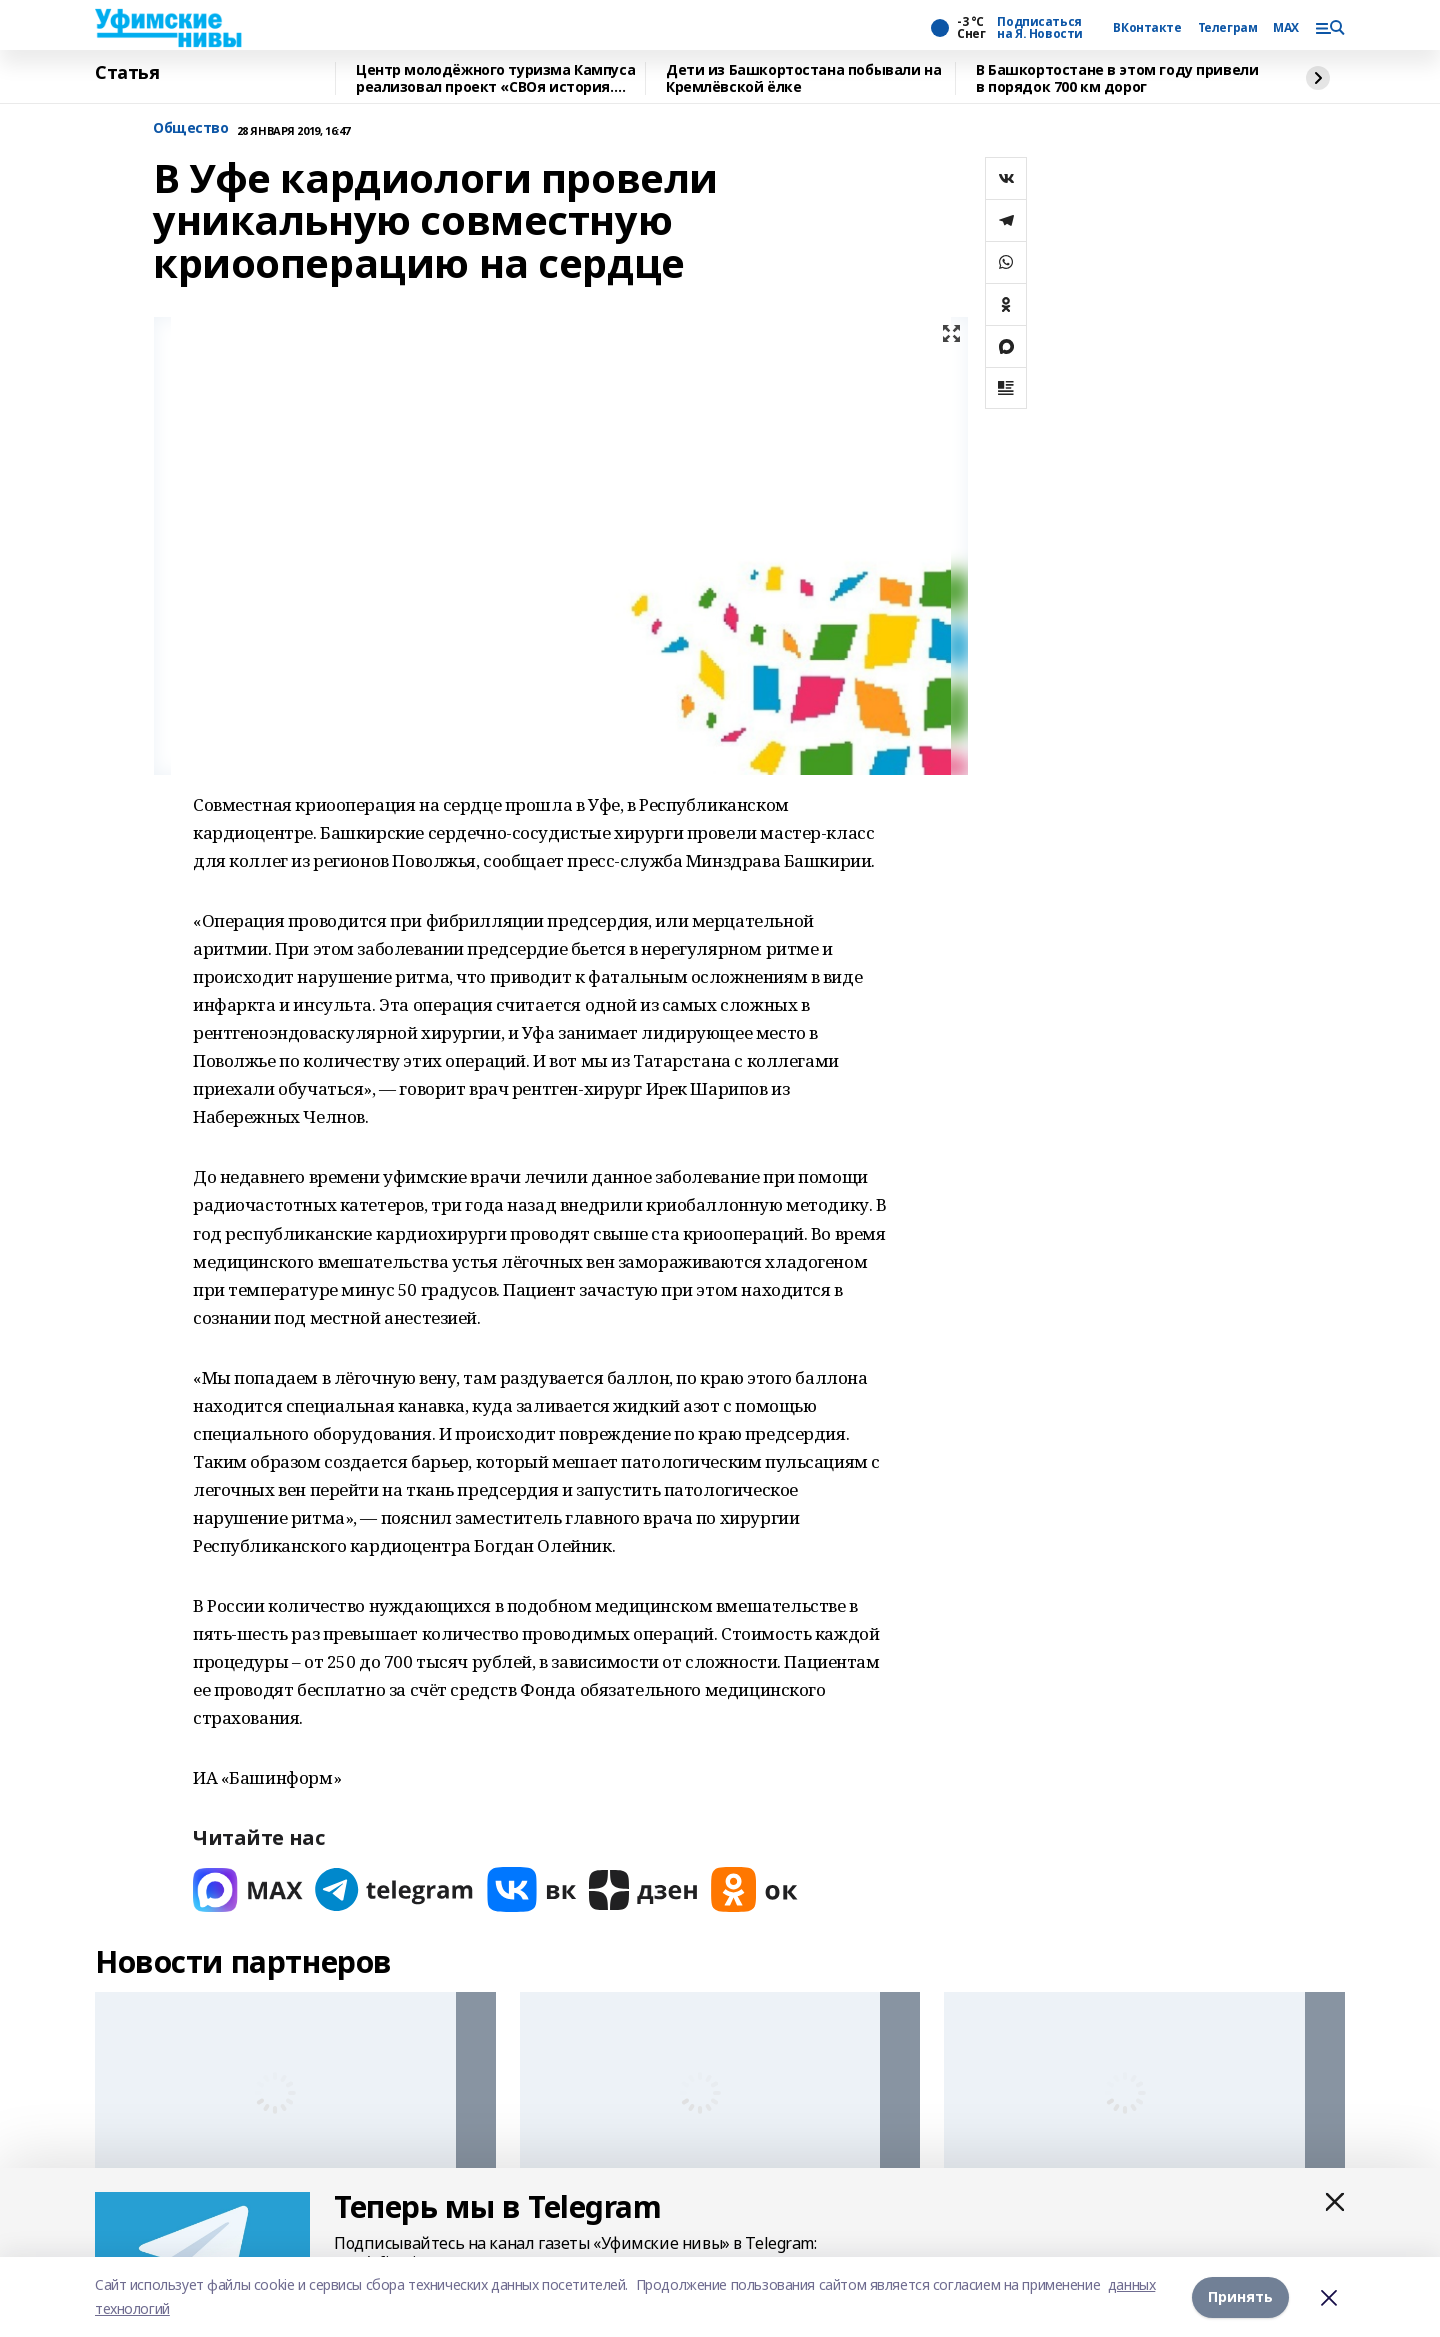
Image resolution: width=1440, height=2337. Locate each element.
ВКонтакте (1147, 28)
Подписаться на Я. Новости (1040, 28)
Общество (191, 128)
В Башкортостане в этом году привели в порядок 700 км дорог (1117, 78)
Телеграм (1228, 28)
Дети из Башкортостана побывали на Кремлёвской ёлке (803, 78)
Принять (1240, 2296)
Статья (127, 73)
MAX (1286, 28)
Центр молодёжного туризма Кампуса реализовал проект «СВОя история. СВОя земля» (495, 78)
